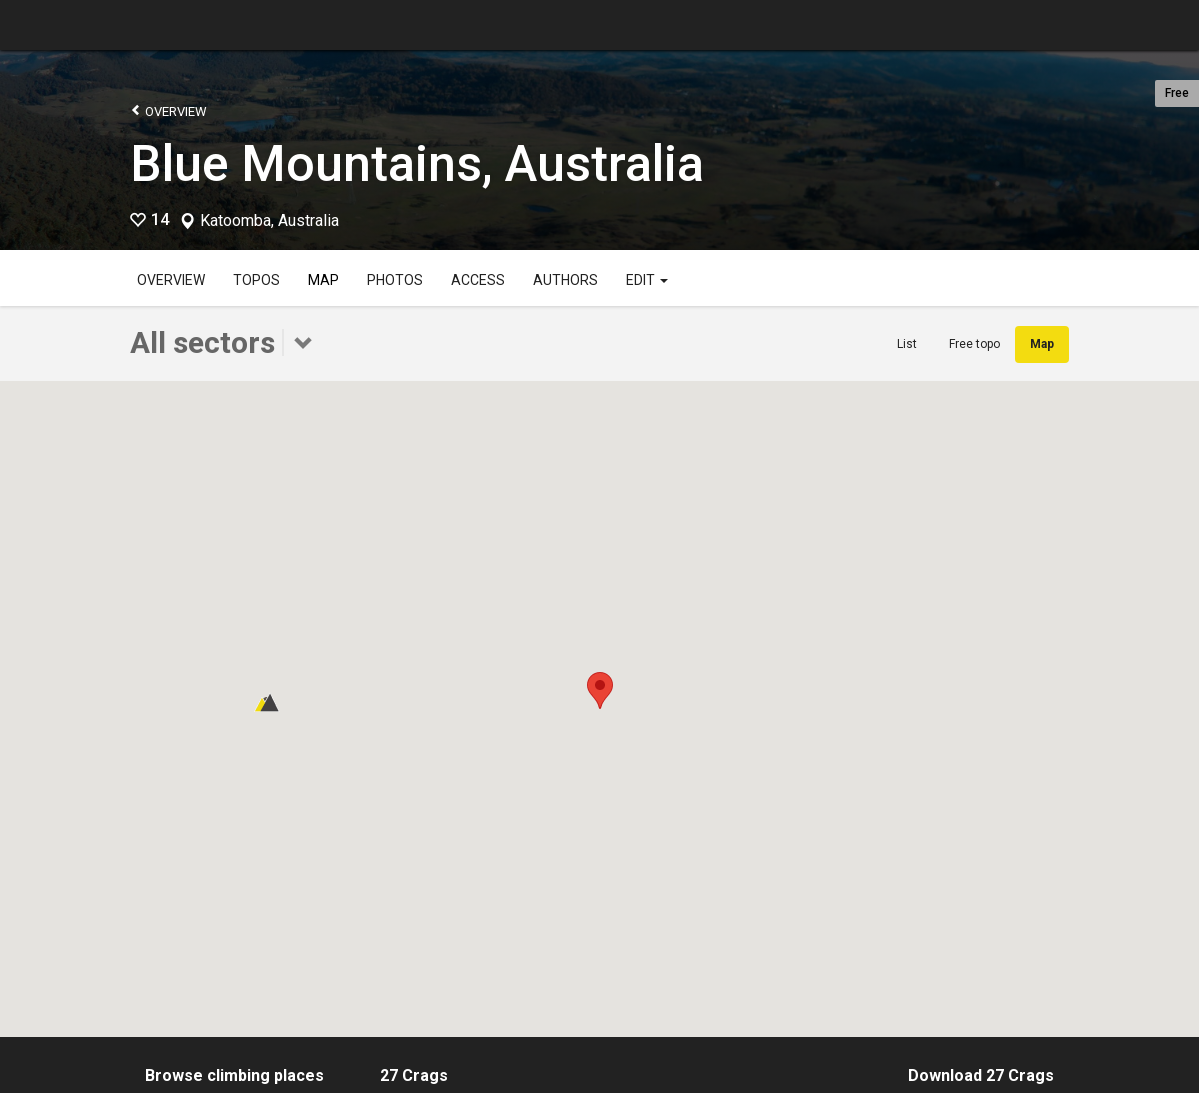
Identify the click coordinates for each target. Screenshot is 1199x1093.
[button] (600, 690)
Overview (168, 110)
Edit (647, 280)
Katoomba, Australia (269, 221)
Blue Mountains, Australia (417, 164)
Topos (256, 280)
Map (323, 280)
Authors (565, 280)
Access (478, 280)
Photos (395, 280)
